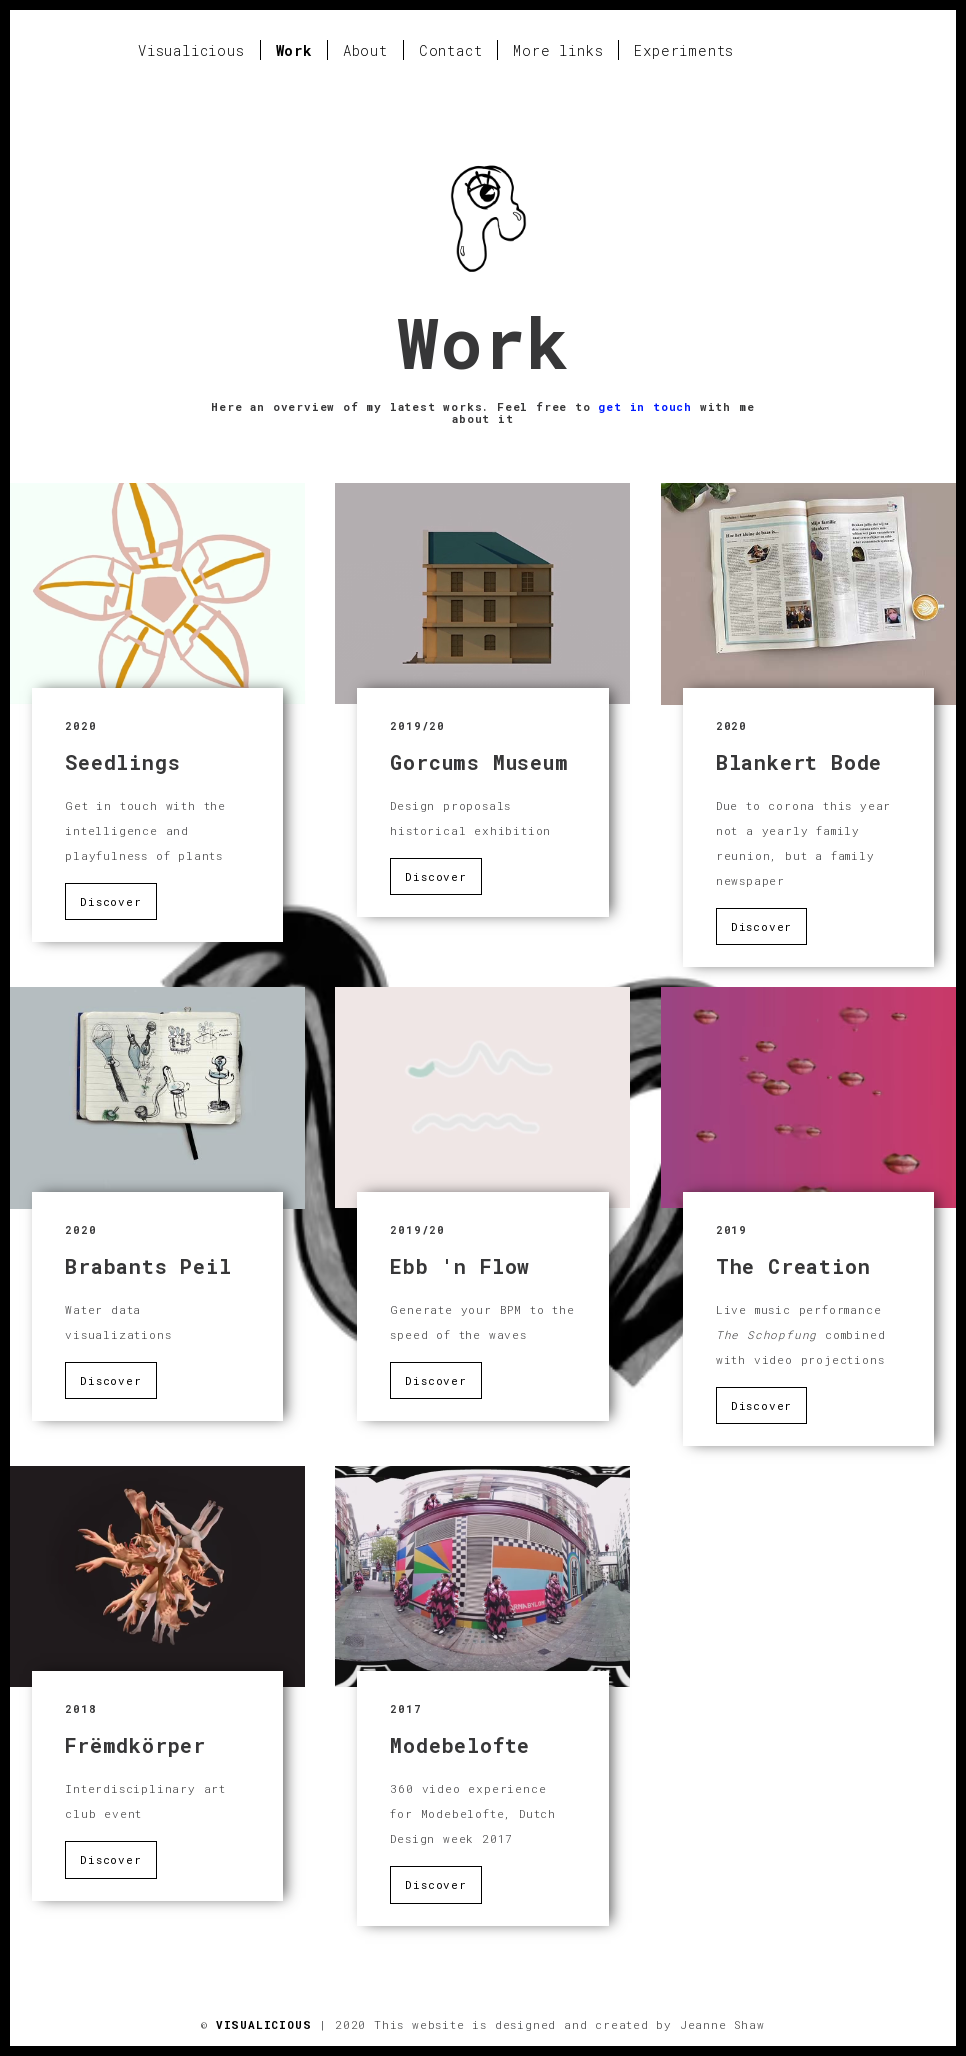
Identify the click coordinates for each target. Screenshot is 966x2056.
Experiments (684, 50)
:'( (157, 593)
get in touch (645, 406)
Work (294, 50)
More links (558, 50)
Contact (451, 50)
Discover (110, 901)
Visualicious (191, 50)
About (365, 50)
